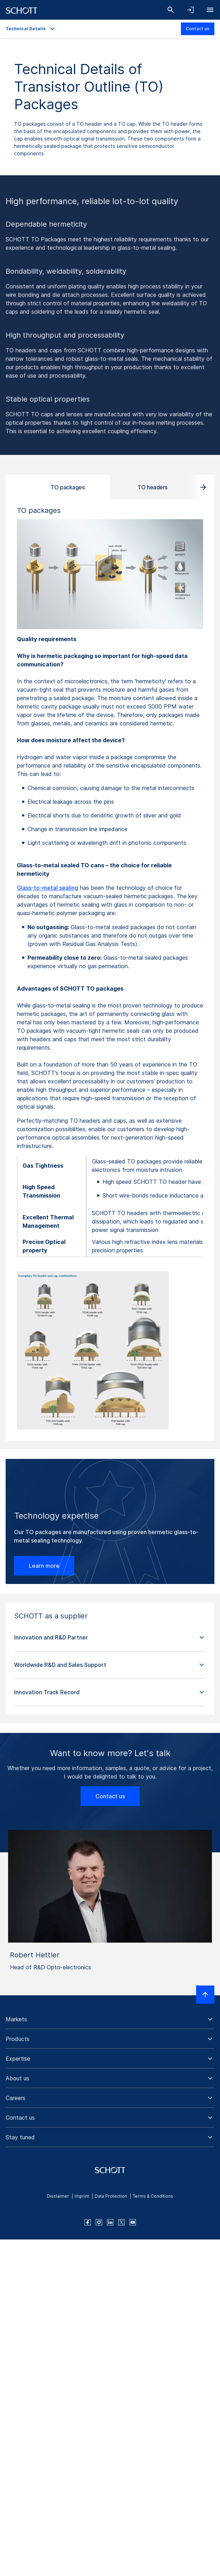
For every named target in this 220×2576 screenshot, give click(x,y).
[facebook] (87, 2222)
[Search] (170, 10)
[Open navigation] (210, 10)
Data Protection (111, 2196)
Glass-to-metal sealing (47, 887)
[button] (110, 1637)
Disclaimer (58, 2196)
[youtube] (133, 2222)
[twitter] (121, 2222)
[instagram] (99, 2222)
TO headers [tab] (153, 487)
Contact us (197, 28)
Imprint (82, 2196)
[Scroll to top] (205, 1994)
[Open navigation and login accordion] (190, 10)
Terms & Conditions (153, 2196)
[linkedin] (110, 2222)
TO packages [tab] (68, 487)
